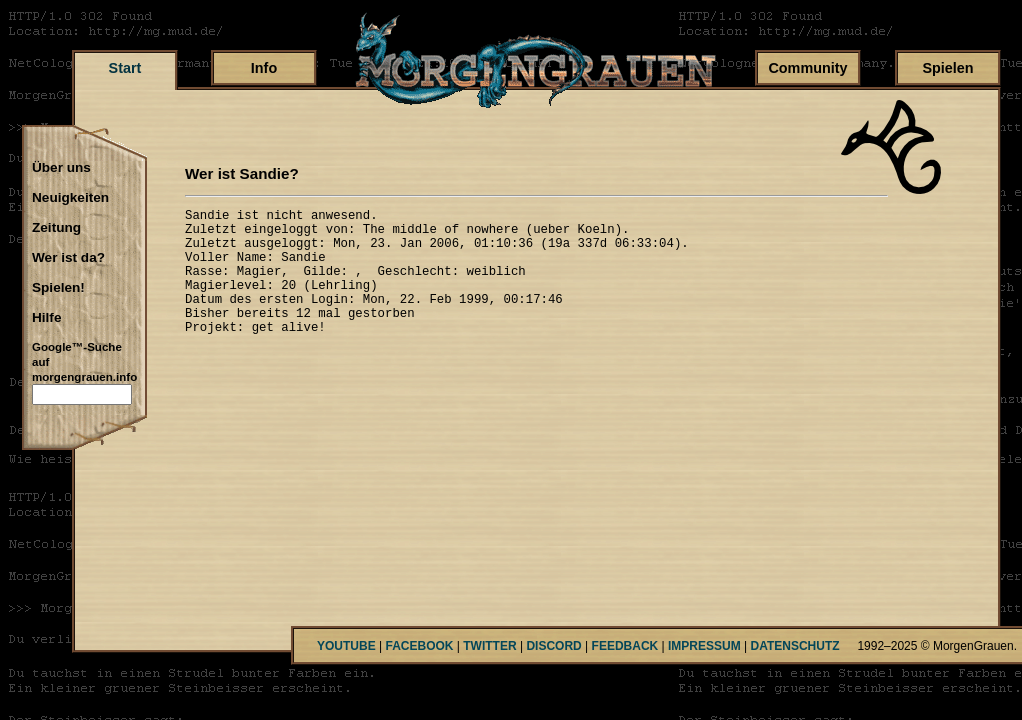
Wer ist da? (68, 258)
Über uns (61, 168)
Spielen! (58, 288)
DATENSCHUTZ (795, 646)
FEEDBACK (625, 646)
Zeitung (56, 228)
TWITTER (489, 646)
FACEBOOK (419, 646)
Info (264, 68)
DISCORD (553, 646)
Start (125, 68)
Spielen (947, 68)
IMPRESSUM (704, 646)
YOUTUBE (346, 646)
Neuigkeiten (70, 198)
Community (807, 68)
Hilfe (46, 318)
